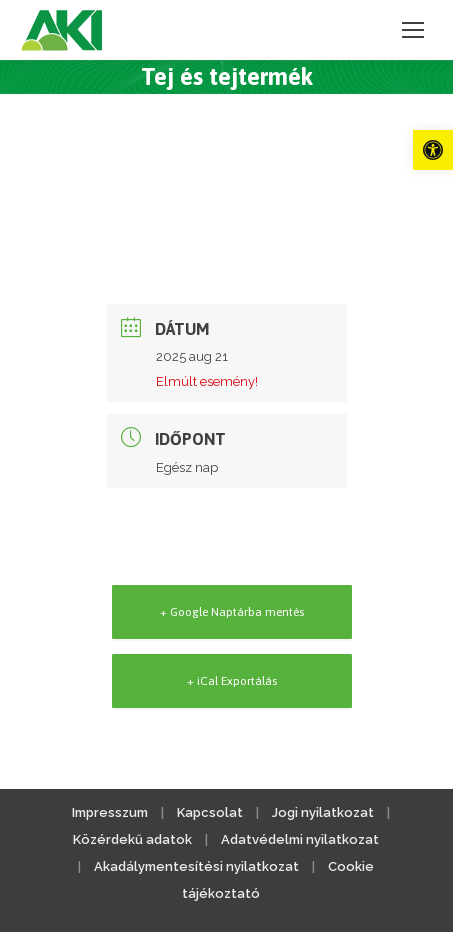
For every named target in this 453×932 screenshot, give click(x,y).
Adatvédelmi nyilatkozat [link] (300, 839)
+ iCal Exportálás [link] (232, 681)
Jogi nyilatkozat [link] (323, 812)
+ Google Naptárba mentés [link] (232, 612)
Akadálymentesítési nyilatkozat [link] (196, 866)
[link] (433, 150)
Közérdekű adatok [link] (132, 839)
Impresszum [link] (110, 812)
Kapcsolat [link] (210, 812)
